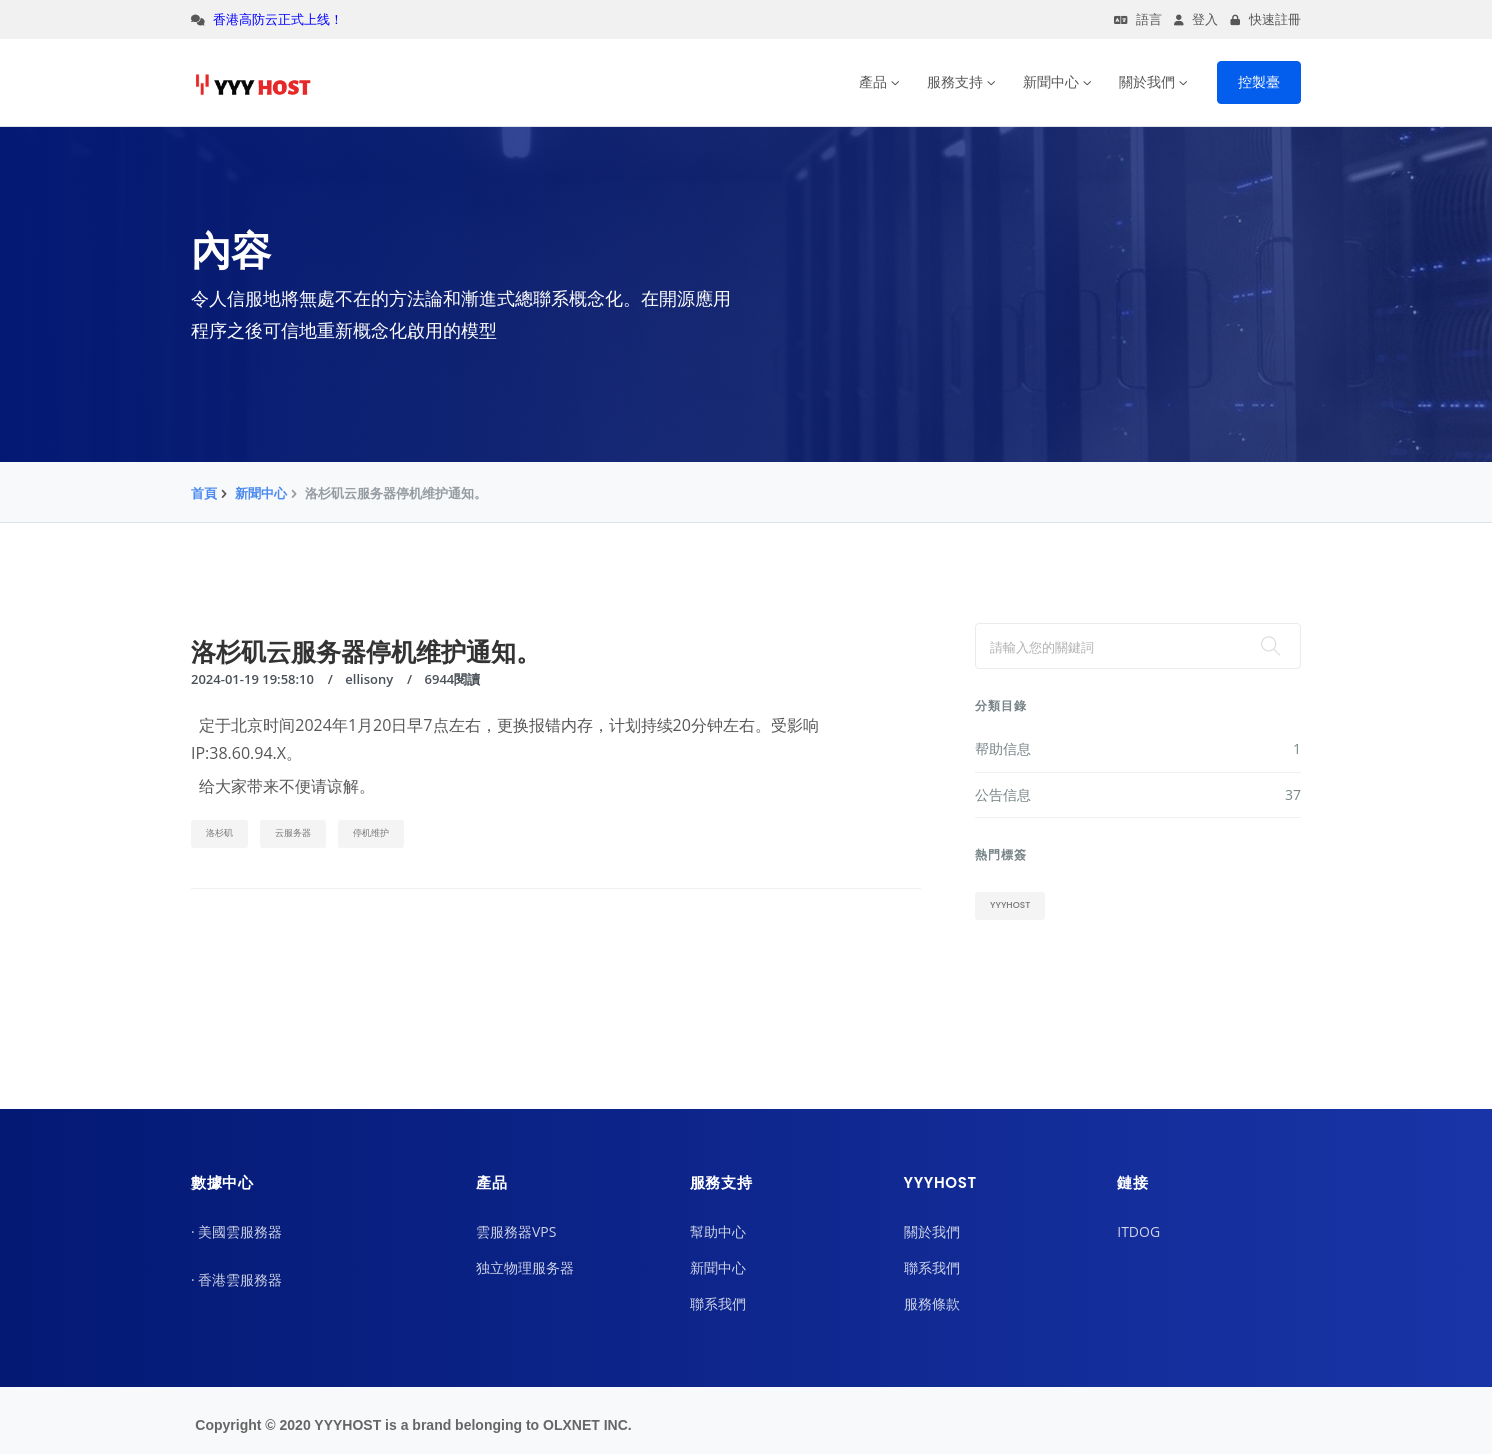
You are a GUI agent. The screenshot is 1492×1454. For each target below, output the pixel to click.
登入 (1196, 19)
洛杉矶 (219, 833)
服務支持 (955, 82)
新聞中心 (1051, 82)
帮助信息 (1138, 749)
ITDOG (1138, 1231)
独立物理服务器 (525, 1267)
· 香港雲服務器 (236, 1279)
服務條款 (932, 1303)
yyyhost (1010, 905)
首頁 (204, 493)
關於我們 (1147, 82)
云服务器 (293, 833)
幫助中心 (718, 1231)
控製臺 (1259, 82)
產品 (873, 82)
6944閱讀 (453, 679)
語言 (1138, 19)
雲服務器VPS (516, 1231)
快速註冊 (1265, 19)
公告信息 (1138, 795)
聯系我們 (718, 1303)
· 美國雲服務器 (236, 1231)
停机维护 (371, 833)
